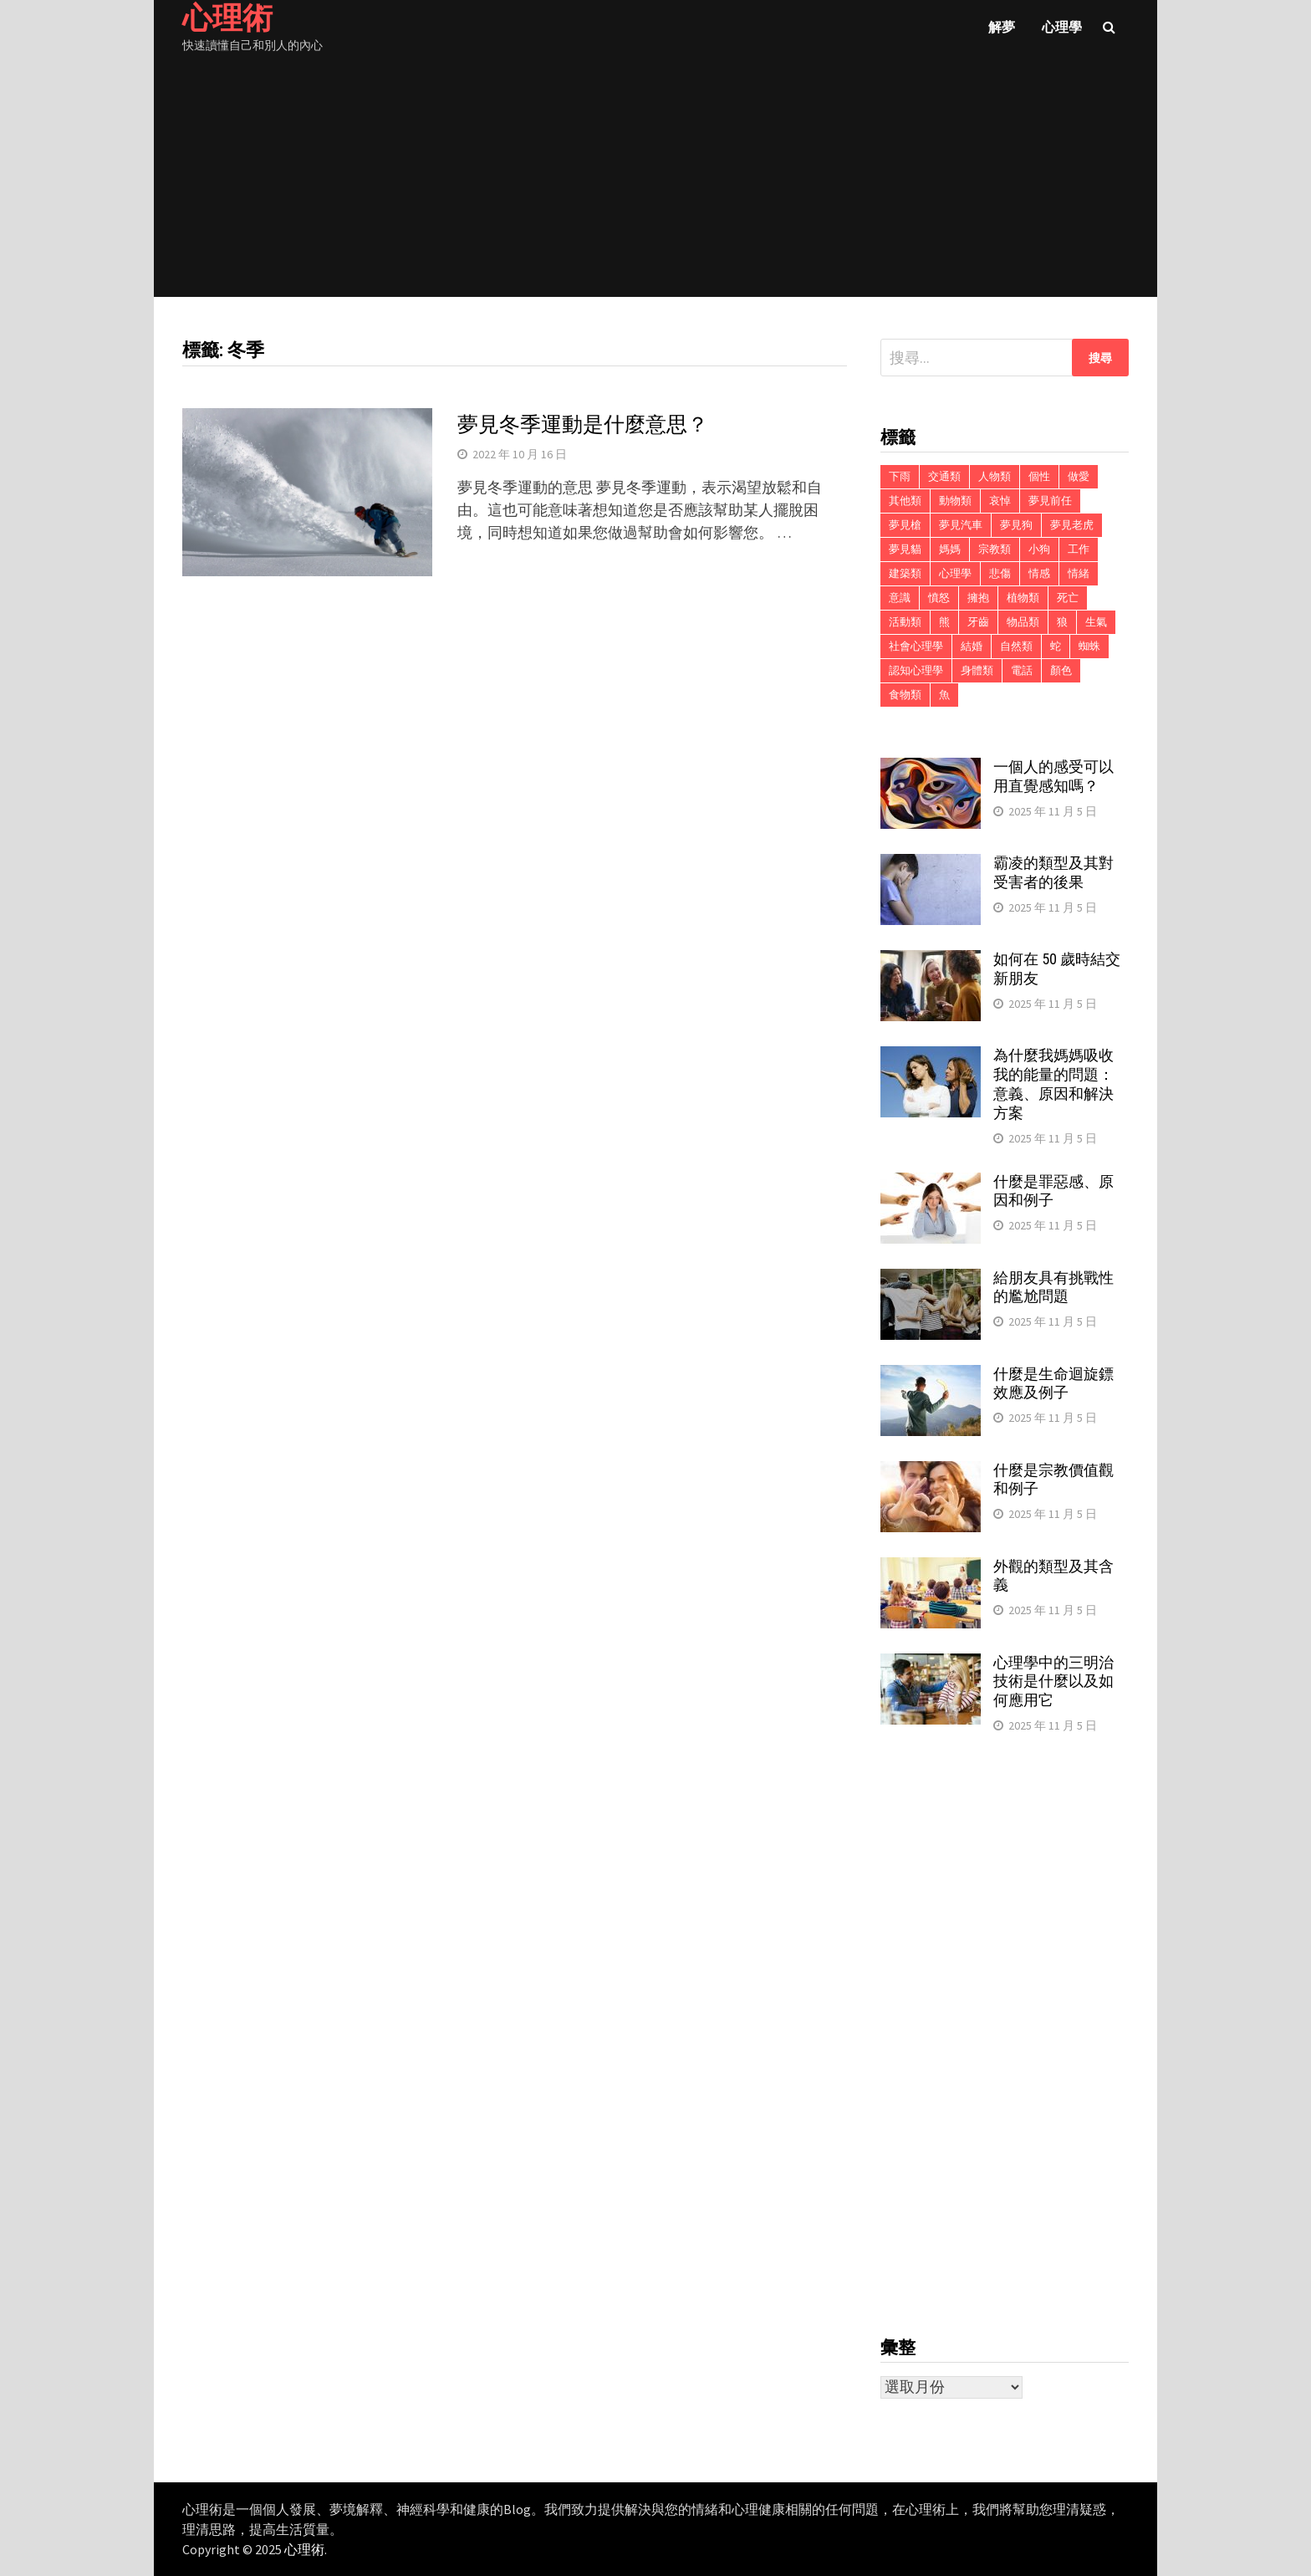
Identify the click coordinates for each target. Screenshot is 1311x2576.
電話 (1022, 670)
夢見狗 (1016, 525)
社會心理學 (916, 646)
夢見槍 (905, 525)
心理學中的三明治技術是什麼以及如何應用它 (1053, 1681)
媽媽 (950, 549)
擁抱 (978, 597)
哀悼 (1000, 500)
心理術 (304, 2549)
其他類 (905, 500)
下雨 (900, 476)
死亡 (1068, 597)
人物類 (994, 476)
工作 (1078, 549)
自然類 (1016, 646)
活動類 (905, 622)
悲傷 (1000, 573)
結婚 (971, 646)
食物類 (905, 694)
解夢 (1001, 26)
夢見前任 (1050, 500)
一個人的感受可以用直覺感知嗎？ (1053, 776)
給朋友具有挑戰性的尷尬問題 (1053, 1287)
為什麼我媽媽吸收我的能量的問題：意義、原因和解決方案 (1053, 1084)
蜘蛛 (1089, 646)
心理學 (1062, 26)
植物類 (1023, 597)
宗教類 (994, 549)
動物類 (955, 500)
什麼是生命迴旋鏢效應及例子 (1053, 1383)
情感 (1039, 573)
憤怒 (939, 597)
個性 (1039, 476)
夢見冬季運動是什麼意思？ (582, 424)
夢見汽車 (960, 525)
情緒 (1078, 573)
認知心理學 (916, 670)
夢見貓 (905, 549)
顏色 (1061, 670)
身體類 (977, 670)
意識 (900, 597)
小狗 (1039, 549)
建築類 (905, 573)
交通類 (944, 476)
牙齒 (978, 622)
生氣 (1096, 622)
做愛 (1078, 476)
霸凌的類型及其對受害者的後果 (1053, 872)
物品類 (1023, 622)
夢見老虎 (1072, 525)
